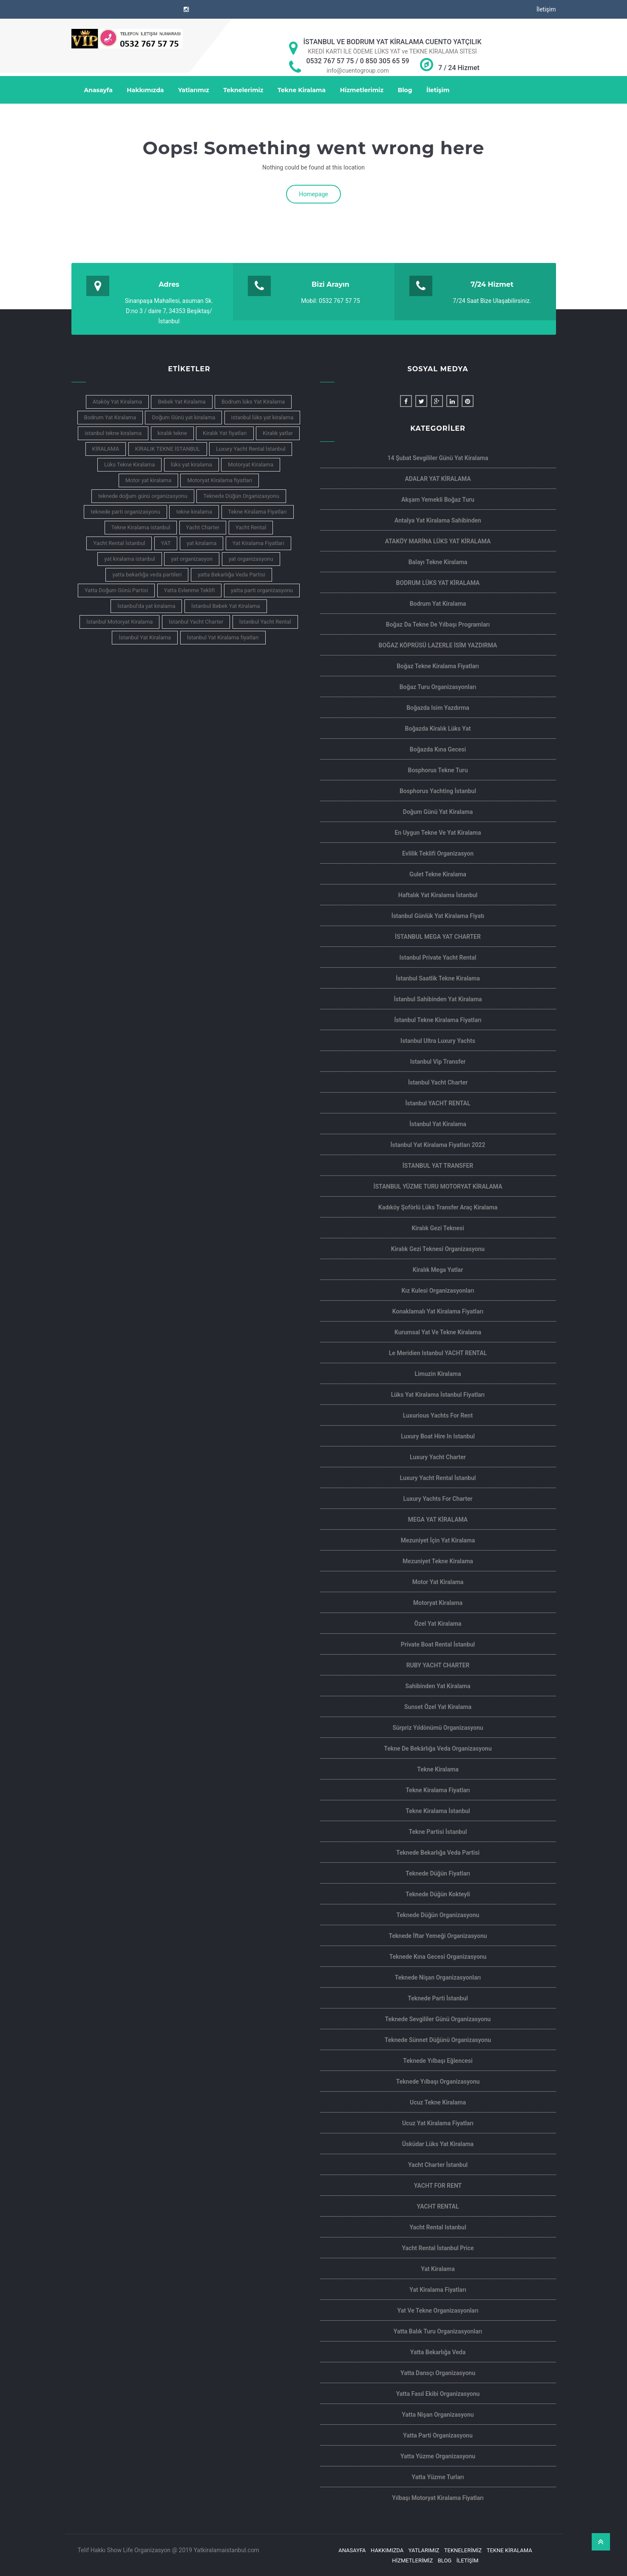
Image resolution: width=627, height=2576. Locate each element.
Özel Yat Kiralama (438, 1623)
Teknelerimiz (243, 90)
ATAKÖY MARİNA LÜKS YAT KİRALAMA (438, 541)
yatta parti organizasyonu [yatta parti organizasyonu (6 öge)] (262, 590)
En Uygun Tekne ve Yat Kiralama (437, 832)
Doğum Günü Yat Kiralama (438, 811)
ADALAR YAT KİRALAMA (438, 478)
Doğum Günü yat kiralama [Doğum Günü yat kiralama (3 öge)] (183, 417)
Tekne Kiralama (302, 90)
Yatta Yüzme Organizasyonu (437, 2456)
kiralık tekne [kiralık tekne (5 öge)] (172, 433)
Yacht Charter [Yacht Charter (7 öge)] (203, 527)
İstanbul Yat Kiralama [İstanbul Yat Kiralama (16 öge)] (145, 637)
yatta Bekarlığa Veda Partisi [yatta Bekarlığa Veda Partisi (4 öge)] (231, 574)
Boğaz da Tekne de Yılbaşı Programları (438, 624)
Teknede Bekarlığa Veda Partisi (437, 1852)
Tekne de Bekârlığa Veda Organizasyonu (437, 1748)
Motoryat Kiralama (437, 1602)
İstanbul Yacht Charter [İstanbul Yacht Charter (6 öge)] (196, 622)
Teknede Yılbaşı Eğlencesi (437, 2060)
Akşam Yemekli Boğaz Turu (437, 499)
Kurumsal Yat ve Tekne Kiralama (437, 1332)
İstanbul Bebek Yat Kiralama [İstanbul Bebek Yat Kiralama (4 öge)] (225, 606)
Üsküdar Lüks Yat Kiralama (438, 2144)
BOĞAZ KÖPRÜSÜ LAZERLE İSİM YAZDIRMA (438, 645)
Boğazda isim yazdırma (437, 707)
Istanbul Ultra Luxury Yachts (437, 1040)
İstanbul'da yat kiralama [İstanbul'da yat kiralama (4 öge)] (146, 606)
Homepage (313, 194)
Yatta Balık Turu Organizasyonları (438, 2331)
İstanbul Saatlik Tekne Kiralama (438, 978)
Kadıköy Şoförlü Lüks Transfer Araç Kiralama (437, 1207)
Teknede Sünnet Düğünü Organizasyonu (438, 2040)
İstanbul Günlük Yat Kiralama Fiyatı (438, 915)
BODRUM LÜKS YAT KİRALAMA (438, 582)
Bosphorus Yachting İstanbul (438, 791)
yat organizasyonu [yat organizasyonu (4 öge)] (251, 559)
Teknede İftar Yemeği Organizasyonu (438, 1935)
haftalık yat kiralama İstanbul (437, 895)
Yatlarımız (193, 90)
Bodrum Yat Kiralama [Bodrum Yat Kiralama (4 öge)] (110, 417)
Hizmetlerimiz (362, 90)
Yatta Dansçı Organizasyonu (437, 2373)
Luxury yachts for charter (438, 1498)
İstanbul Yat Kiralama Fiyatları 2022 (438, 1144)
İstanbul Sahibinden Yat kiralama (438, 999)
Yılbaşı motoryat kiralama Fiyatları (438, 2497)
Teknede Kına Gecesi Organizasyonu (438, 1956)
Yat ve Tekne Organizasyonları (438, 2310)
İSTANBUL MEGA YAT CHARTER (438, 936)
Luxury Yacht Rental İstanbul (438, 1477)
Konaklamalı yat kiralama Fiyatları (437, 1311)
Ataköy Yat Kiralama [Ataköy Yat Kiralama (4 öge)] (117, 401)
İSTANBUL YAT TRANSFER (438, 1165)
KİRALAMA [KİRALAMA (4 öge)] (105, 449)
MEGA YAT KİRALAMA (438, 1519)
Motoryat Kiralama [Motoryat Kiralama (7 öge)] (250, 464)
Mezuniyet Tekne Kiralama (438, 1561)
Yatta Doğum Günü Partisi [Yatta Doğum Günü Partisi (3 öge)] (116, 590)
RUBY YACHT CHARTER (438, 1665)
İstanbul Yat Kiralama (437, 1124)
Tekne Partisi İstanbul (438, 1831)
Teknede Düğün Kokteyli (438, 1894)
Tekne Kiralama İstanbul (438, 1811)
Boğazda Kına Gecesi (438, 749)
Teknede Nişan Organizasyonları (438, 1977)
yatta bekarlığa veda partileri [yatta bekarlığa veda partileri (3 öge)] (147, 574)
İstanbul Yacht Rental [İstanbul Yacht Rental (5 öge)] (265, 622)
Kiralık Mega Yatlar (438, 1269)
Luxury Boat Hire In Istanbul (438, 1436)
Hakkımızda (145, 90)
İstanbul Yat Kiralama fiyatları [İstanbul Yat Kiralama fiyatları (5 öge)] (223, 637)
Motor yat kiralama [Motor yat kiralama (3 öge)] (148, 480)
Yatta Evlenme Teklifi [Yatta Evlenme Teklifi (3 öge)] (189, 590)
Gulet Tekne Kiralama (437, 874)
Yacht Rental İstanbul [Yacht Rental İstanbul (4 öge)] (119, 543)
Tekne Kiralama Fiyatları (438, 1790)
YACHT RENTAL (438, 2206)
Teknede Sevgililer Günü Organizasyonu (438, 2019)
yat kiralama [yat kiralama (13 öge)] (201, 543)
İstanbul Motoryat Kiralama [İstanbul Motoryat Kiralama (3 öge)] (119, 622)
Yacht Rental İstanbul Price (438, 2248)
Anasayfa (98, 90)
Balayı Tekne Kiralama (438, 562)
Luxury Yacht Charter (438, 1457)
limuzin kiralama (438, 1373)
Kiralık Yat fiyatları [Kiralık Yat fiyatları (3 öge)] (225, 433)
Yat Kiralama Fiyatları (437, 2289)
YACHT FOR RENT (438, 2185)
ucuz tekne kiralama (438, 2102)
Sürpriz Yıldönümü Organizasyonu (437, 1727)
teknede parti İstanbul (438, 1998)
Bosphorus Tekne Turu (438, 770)
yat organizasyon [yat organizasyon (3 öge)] (192, 559)
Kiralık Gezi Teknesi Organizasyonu (438, 1249)
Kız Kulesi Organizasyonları (437, 1290)
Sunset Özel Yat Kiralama (437, 1706)
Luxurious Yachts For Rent (438, 1415)
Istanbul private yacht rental (438, 957)
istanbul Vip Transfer (438, 1061)
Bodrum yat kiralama (438, 603)
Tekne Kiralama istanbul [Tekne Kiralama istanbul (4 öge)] (140, 527)
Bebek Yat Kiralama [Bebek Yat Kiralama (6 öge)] (181, 401)
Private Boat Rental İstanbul (438, 1644)
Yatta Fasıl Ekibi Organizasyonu (438, 2393)
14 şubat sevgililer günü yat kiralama (438, 458)
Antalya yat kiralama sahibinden (437, 520)
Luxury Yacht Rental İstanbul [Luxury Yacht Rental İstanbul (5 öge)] (250, 449)
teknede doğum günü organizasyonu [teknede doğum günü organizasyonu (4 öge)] (142, 496)
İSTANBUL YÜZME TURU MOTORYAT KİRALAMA (437, 1186)
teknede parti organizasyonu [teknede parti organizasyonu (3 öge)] (125, 511)
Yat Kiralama (438, 2268)
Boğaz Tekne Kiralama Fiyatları (438, 666)
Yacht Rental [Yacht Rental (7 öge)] (250, 527)
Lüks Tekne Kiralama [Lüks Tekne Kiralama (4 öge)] (129, 464)
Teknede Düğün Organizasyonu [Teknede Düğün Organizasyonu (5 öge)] (241, 496)
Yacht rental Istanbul (437, 2227)
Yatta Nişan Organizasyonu (438, 2414)
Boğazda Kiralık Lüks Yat (438, 728)
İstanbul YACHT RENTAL (437, 1103)
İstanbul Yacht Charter (438, 1082)
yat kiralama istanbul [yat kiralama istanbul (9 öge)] (129, 559)
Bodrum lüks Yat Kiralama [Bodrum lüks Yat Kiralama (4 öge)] (253, 401)
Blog (405, 90)
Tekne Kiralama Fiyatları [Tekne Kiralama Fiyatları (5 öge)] (257, 511)
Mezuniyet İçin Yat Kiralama (438, 1540)
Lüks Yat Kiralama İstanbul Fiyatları (438, 1394)
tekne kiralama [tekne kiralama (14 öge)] (194, 511)
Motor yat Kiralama (438, 1582)
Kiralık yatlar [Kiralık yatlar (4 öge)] (278, 433)
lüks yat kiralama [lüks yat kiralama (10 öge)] (191, 464)
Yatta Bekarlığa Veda (438, 2352)
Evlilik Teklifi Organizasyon (438, 853)
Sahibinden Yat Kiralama (437, 1686)
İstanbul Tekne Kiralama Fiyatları (438, 1020)
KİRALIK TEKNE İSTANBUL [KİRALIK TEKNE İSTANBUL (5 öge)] (167, 449)
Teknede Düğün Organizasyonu (438, 1915)
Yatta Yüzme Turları (438, 2477)
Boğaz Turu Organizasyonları (438, 687)
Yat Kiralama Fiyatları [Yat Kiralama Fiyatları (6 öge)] (258, 543)
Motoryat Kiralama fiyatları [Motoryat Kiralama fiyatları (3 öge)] (219, 480)
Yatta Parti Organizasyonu (437, 2435)
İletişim (546, 9)
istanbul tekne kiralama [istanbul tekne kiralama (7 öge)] (113, 433)
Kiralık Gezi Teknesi (437, 1228)
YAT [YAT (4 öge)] (166, 543)
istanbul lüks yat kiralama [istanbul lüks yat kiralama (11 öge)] (262, 417)
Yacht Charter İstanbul (438, 2164)
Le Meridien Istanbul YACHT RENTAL (438, 1353)
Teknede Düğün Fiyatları (438, 1873)
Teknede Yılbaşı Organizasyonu (438, 2081)
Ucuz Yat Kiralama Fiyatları (438, 2123)
